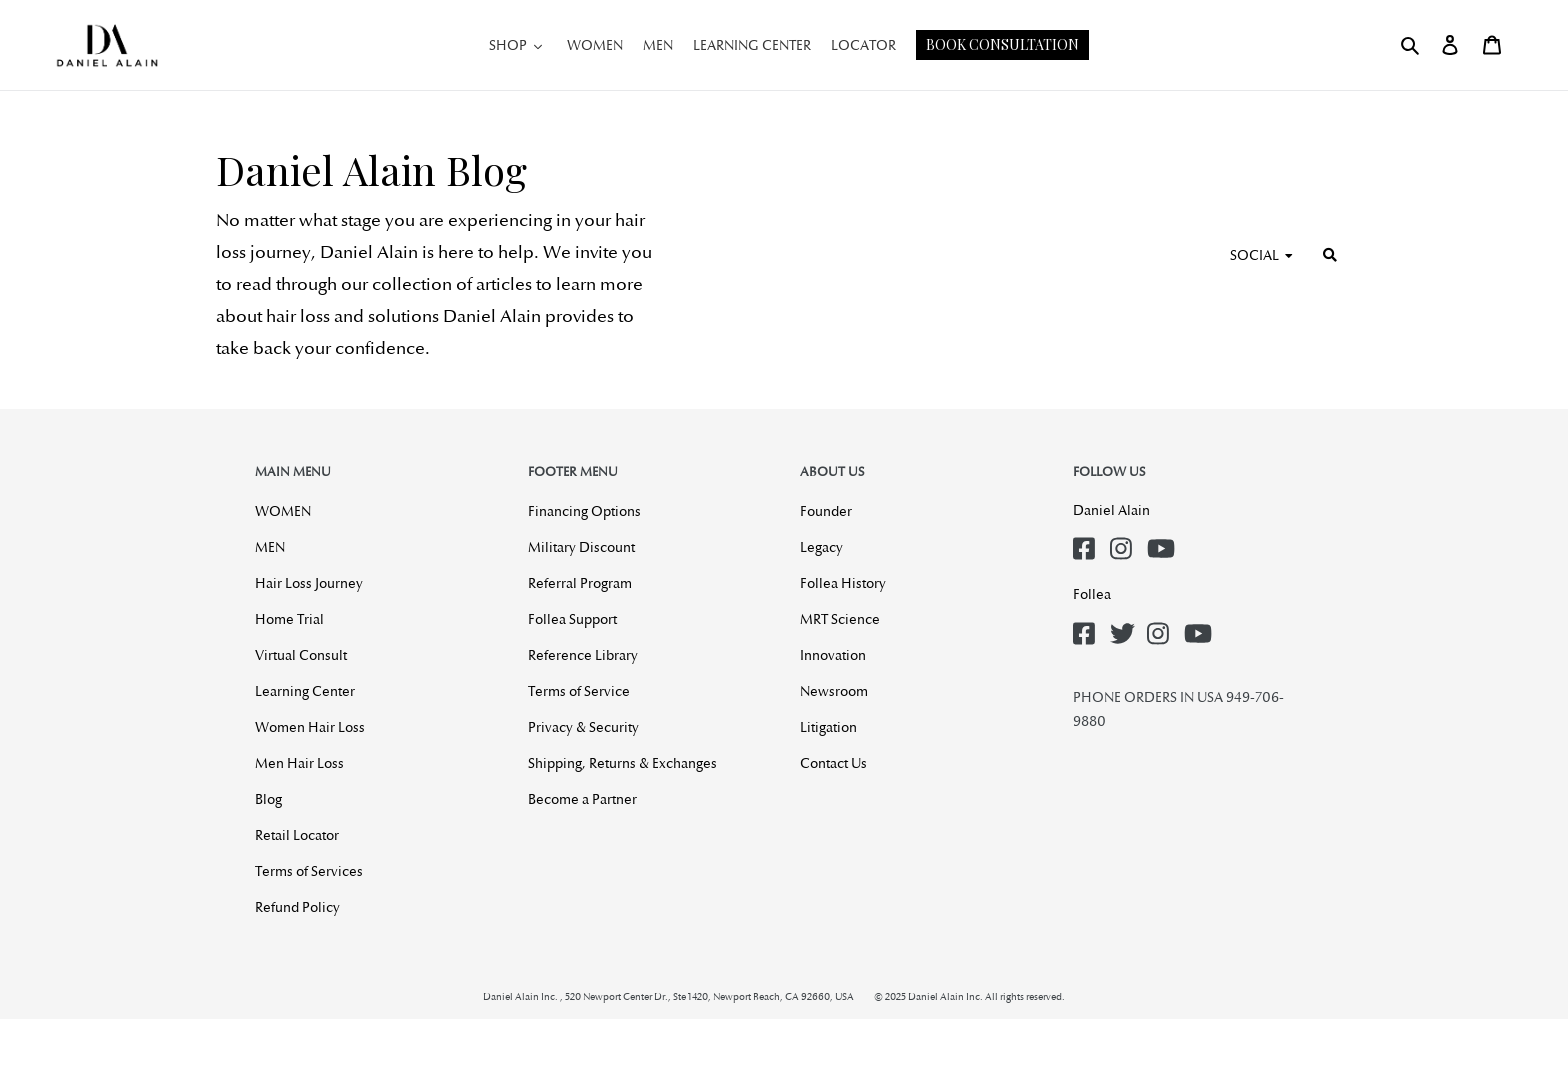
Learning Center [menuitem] (305, 691)
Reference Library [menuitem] (583, 655)
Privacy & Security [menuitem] (583, 727)
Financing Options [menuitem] (584, 511)
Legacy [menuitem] (821, 547)
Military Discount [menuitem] (581, 547)
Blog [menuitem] (268, 799)
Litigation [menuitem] (828, 727)
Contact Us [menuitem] (833, 763)
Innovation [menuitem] (833, 655)
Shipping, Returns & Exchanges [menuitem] (622, 763)
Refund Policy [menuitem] (297, 907)
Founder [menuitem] (826, 511)
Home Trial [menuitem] (289, 619)
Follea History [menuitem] (843, 583)
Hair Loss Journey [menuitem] (309, 583)
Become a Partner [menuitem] (582, 799)
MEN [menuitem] (270, 547)
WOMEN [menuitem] (283, 511)
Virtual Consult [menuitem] (301, 655)
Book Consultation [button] (1002, 44)
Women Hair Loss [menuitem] (310, 727)
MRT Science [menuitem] (840, 619)
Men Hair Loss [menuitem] (299, 763)
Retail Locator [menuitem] (297, 835)
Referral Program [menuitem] (580, 583)
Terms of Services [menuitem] (309, 871)
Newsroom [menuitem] (834, 691)
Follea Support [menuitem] (572, 619)
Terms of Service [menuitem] (579, 691)
